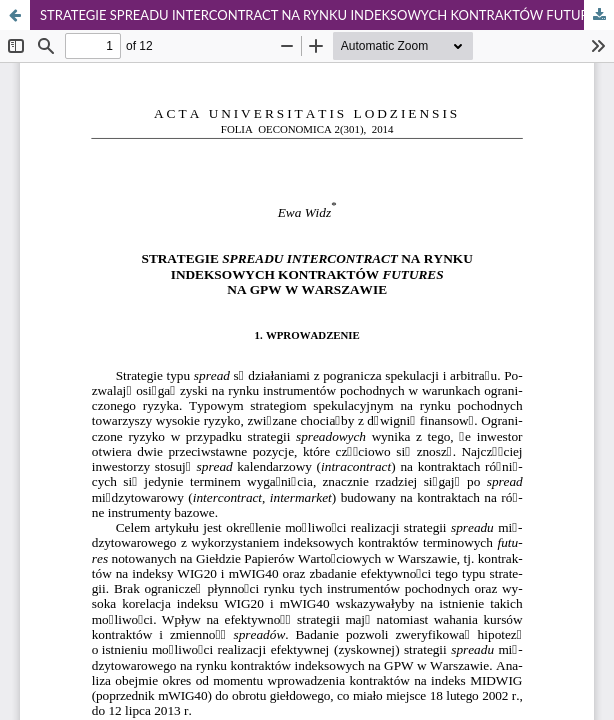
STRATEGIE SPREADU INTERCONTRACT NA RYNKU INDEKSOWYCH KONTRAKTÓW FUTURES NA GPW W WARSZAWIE (327, 15)
